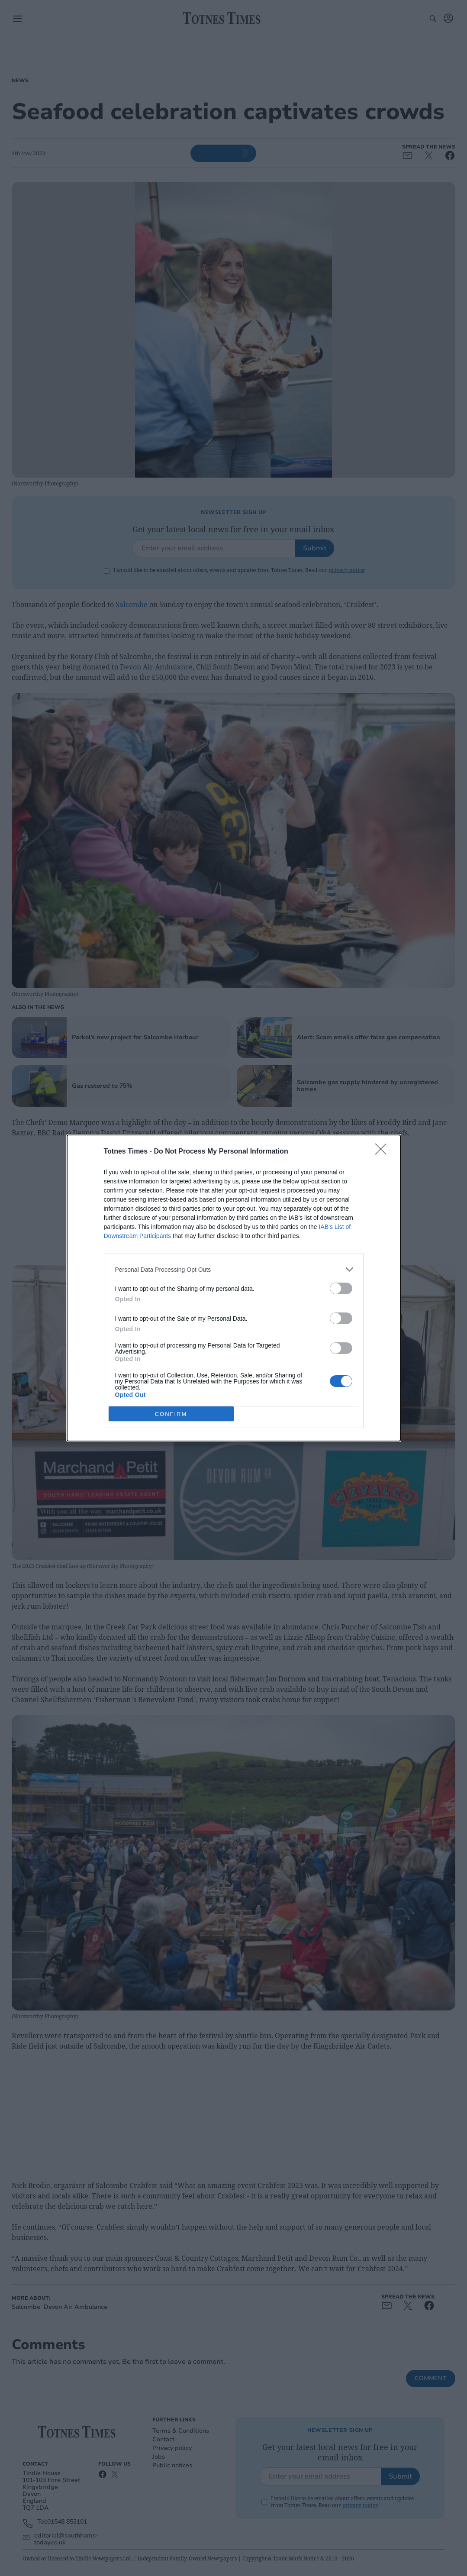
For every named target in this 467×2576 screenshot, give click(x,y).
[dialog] (233, 1288)
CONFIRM (171, 1414)
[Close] (383, 1152)
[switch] (341, 1288)
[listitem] (233, 1269)
